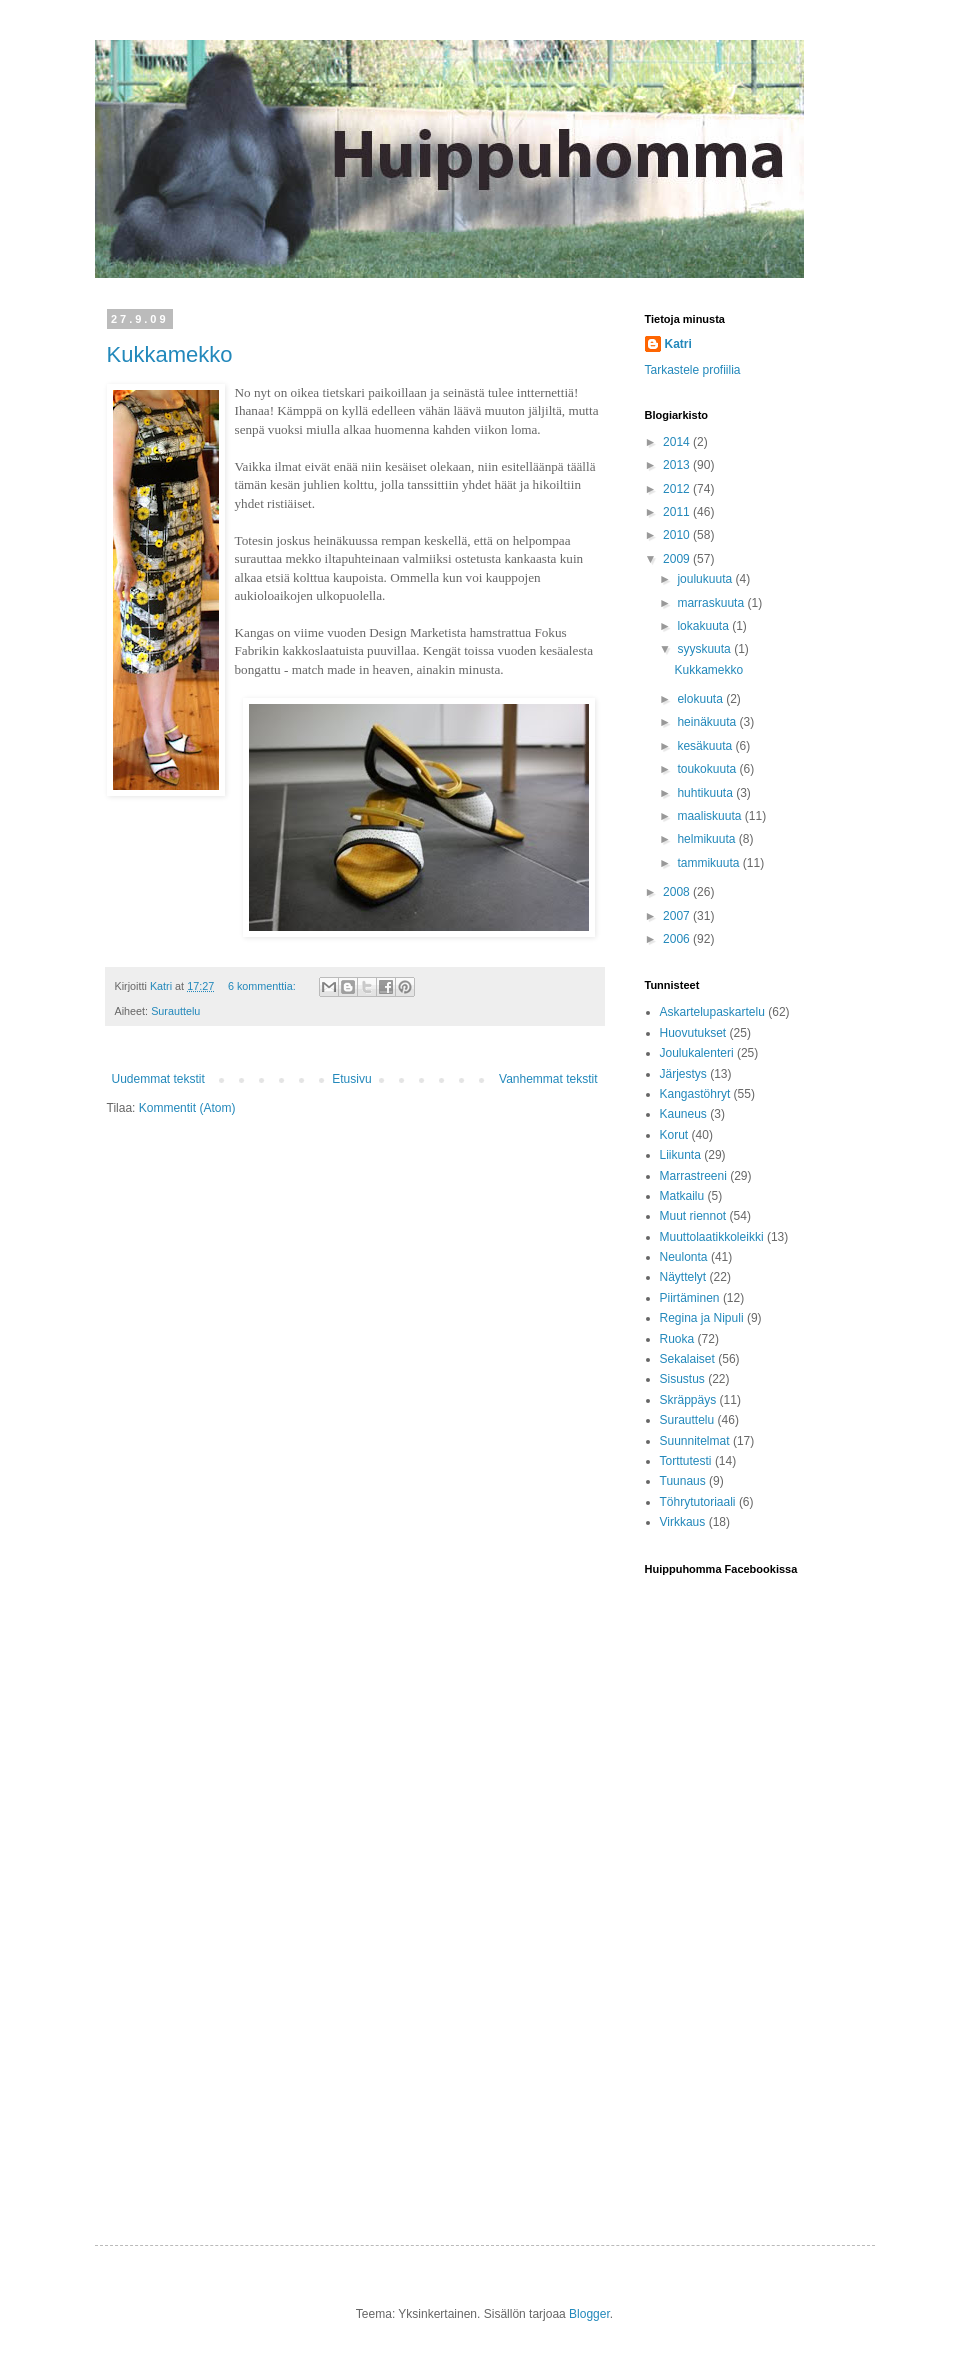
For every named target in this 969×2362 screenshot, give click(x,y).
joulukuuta (706, 579)
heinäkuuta (708, 722)
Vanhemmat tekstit (548, 1079)
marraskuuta (712, 603)
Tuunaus (683, 1481)
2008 (678, 892)
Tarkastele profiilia (693, 370)
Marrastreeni (693, 1176)
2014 (678, 442)
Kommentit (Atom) (187, 1108)
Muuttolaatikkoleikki (712, 1237)
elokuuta (701, 699)
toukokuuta (708, 769)
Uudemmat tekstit (158, 1079)
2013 (678, 465)
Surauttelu (175, 1011)
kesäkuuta (706, 746)
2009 (678, 559)
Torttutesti (686, 1461)
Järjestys (683, 1074)
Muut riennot (693, 1216)
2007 (678, 916)
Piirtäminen (690, 1298)
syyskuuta (705, 649)
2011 (678, 512)
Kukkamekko (170, 354)
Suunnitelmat (695, 1441)
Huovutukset (693, 1033)
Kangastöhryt (695, 1094)
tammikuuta (709, 863)
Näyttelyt (683, 1277)
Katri (678, 344)
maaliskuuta (710, 816)
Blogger (589, 2314)
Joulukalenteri (697, 1053)
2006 (678, 939)
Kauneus (683, 1114)
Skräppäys (688, 1400)
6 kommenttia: (263, 986)
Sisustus (682, 1379)
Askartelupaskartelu (712, 1012)
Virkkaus (683, 1522)
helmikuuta (707, 839)
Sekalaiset (687, 1359)
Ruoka (677, 1339)
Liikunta (680, 1155)
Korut (674, 1135)
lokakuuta (704, 626)
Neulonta (684, 1257)
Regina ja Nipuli (702, 1318)
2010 (678, 535)
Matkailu (682, 1196)
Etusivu (351, 1079)
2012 (678, 489)
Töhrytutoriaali (698, 1502)
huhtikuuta (706, 793)
